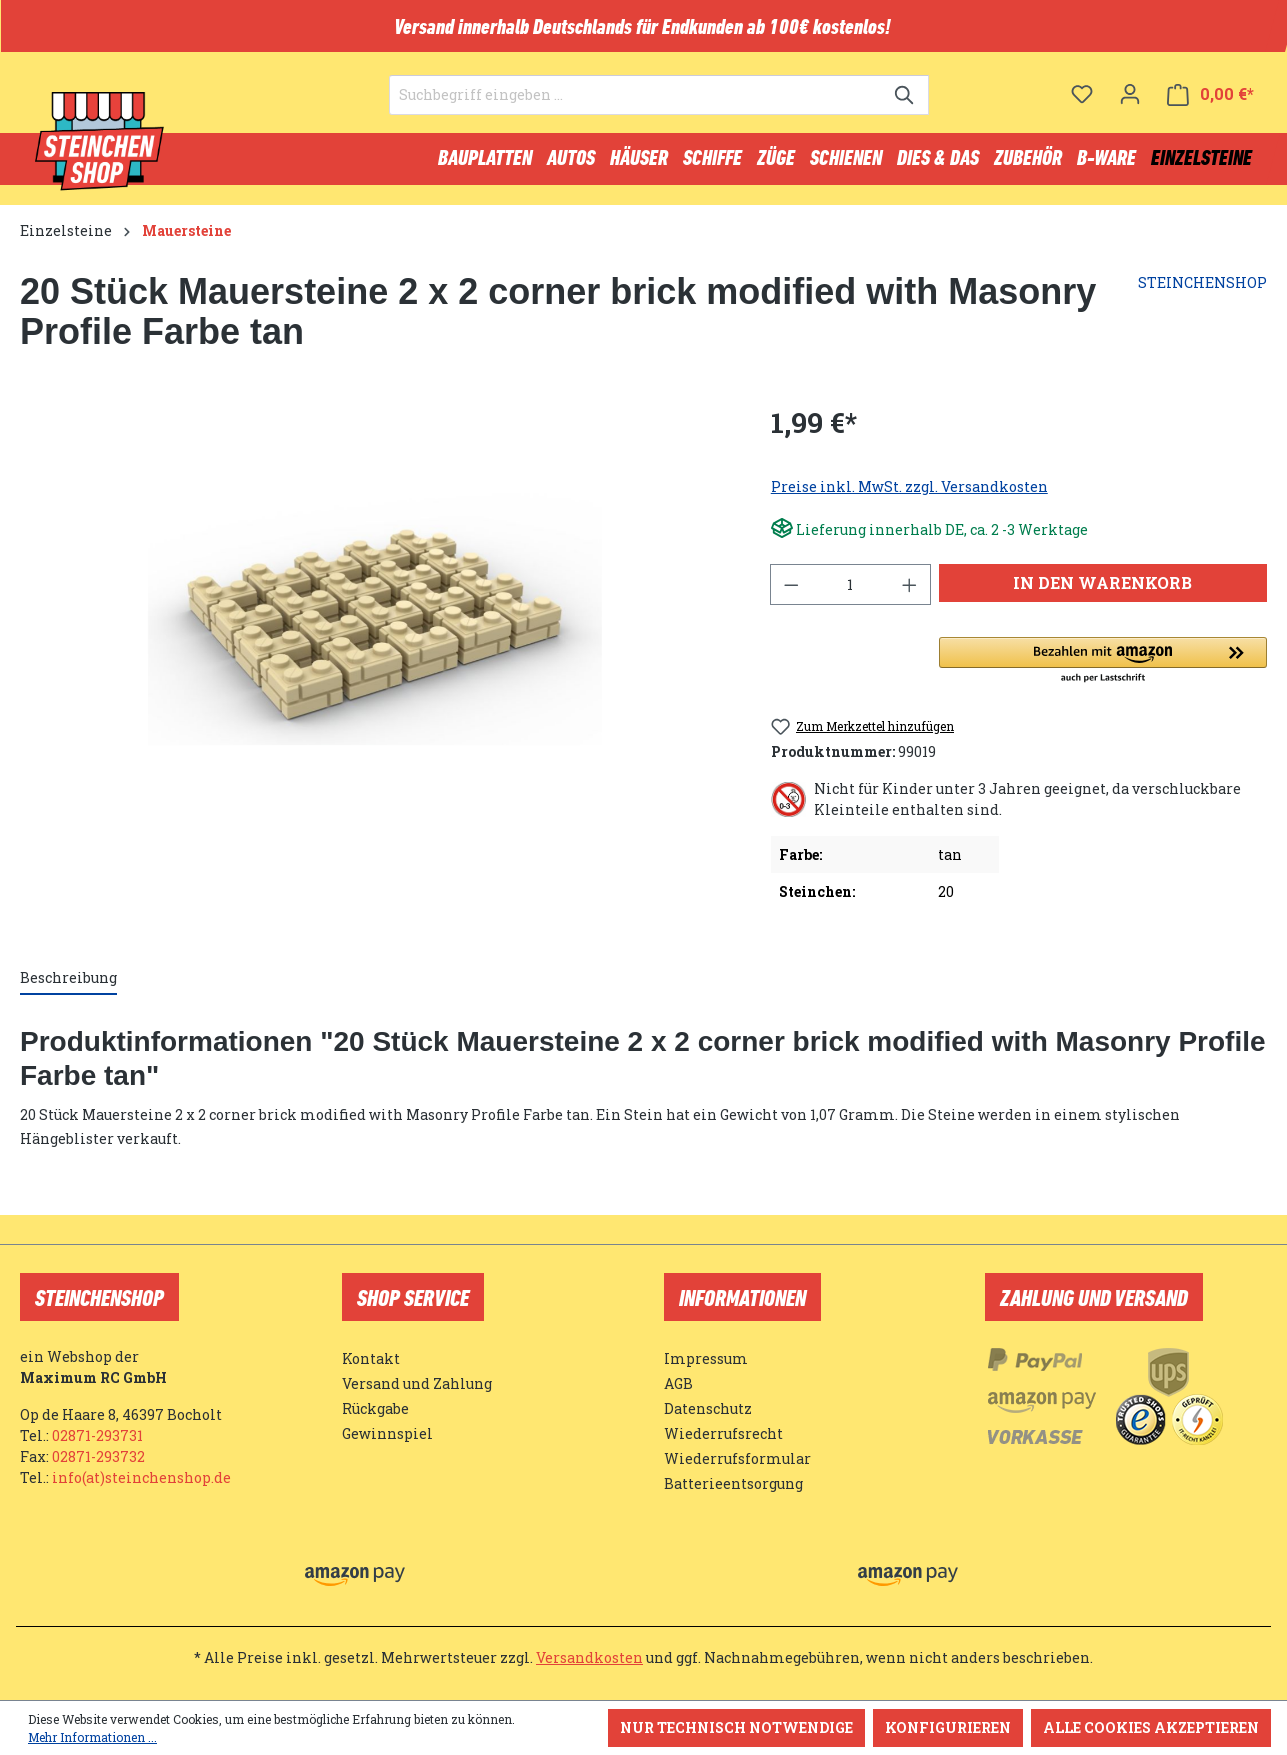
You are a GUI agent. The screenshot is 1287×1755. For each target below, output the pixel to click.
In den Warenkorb (1102, 591)
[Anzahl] (850, 593)
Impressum (706, 1358)
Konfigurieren (948, 1727)
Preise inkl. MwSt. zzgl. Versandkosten (909, 495)
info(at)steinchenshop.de (141, 1477)
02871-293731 (97, 1435)
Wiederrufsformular (737, 1458)
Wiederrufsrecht (723, 1433)
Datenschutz (708, 1408)
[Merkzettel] (1082, 105)
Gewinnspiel (387, 1433)
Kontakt (371, 1358)
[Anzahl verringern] (791, 593)
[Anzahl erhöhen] (910, 593)
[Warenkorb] (1210, 105)
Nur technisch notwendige (736, 1727)
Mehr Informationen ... (92, 1737)
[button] (1103, 670)
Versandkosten (589, 1657)
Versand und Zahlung (417, 1383)
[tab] (68, 987)
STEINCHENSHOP (1202, 291)
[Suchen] (905, 106)
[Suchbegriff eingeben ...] (636, 106)
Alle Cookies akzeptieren (1151, 1727)
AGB (678, 1383)
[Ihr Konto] (1130, 105)
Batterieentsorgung (733, 1483)
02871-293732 (98, 1456)
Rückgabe (375, 1408)
